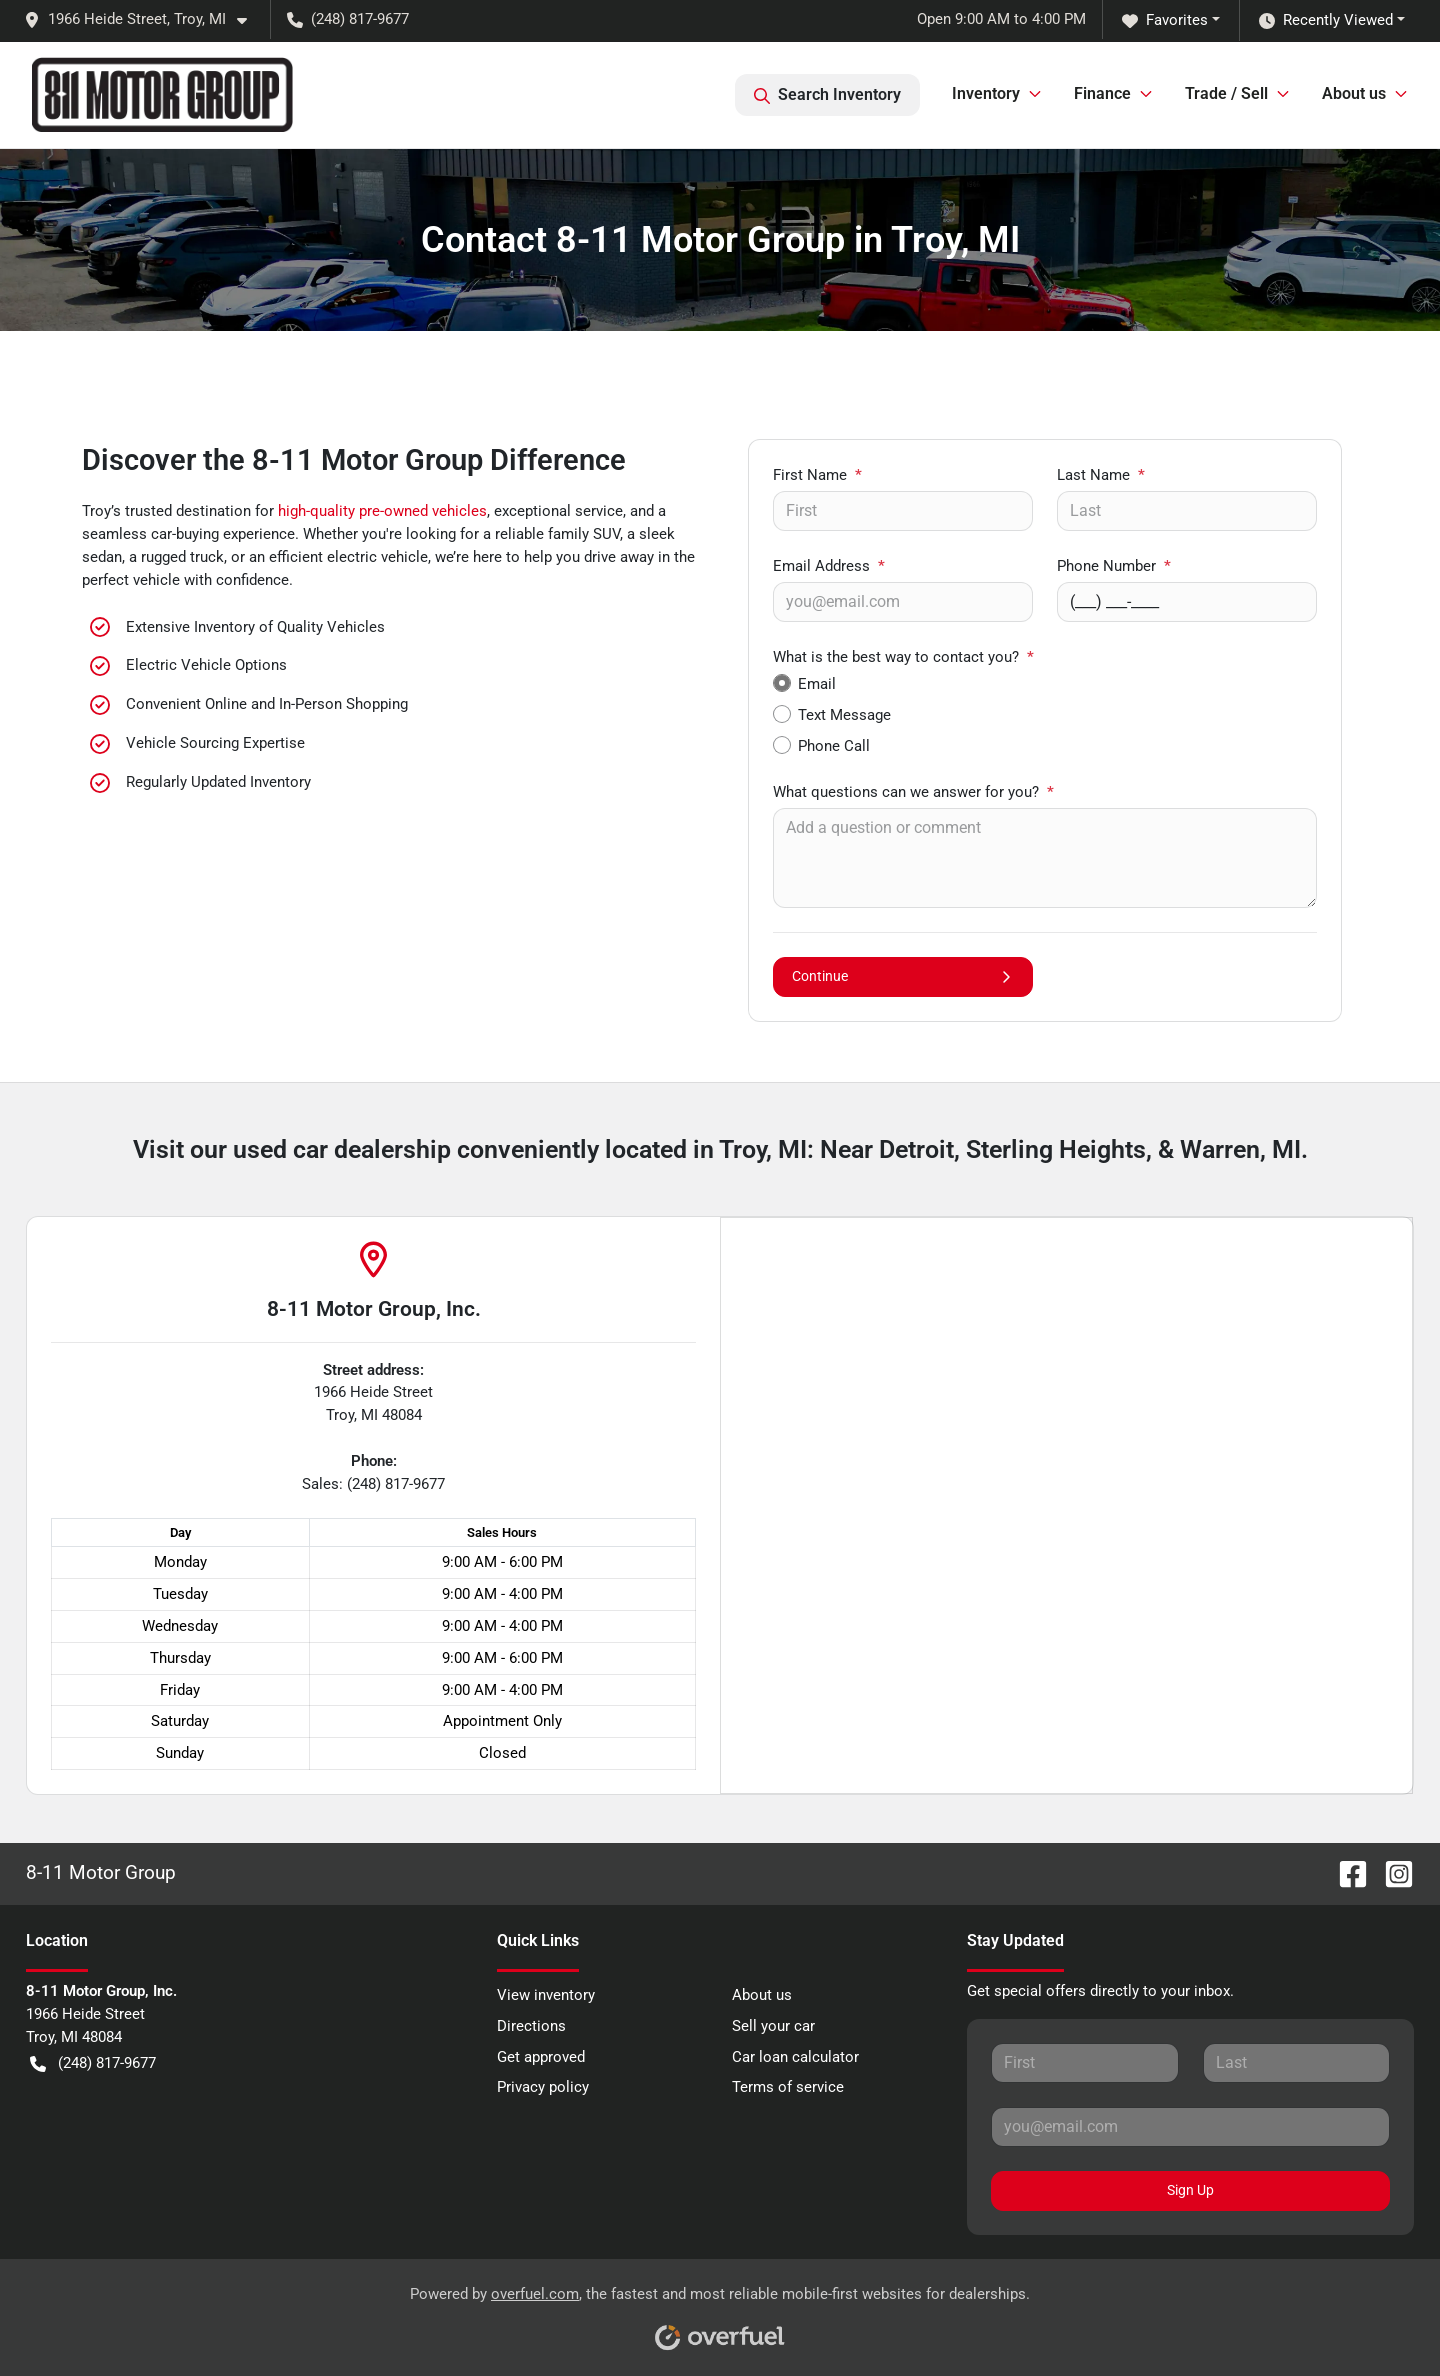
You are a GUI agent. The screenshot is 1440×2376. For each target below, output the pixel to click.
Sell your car (773, 2026)
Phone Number (1114, 566)
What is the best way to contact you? (903, 657)
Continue (903, 976)
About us (762, 1995)
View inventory (546, 1995)
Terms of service (788, 2087)
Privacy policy (543, 2087)
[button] (143, 19)
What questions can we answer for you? (913, 792)
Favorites (1165, 20)
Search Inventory (827, 95)
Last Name (1101, 475)
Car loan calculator (795, 2057)
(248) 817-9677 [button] (348, 19)
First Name (817, 475)
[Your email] (903, 602)
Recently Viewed (1326, 20)
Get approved (541, 2057)
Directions (531, 2026)
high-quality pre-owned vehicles (382, 511)
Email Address (829, 566)
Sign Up (1190, 2190)
